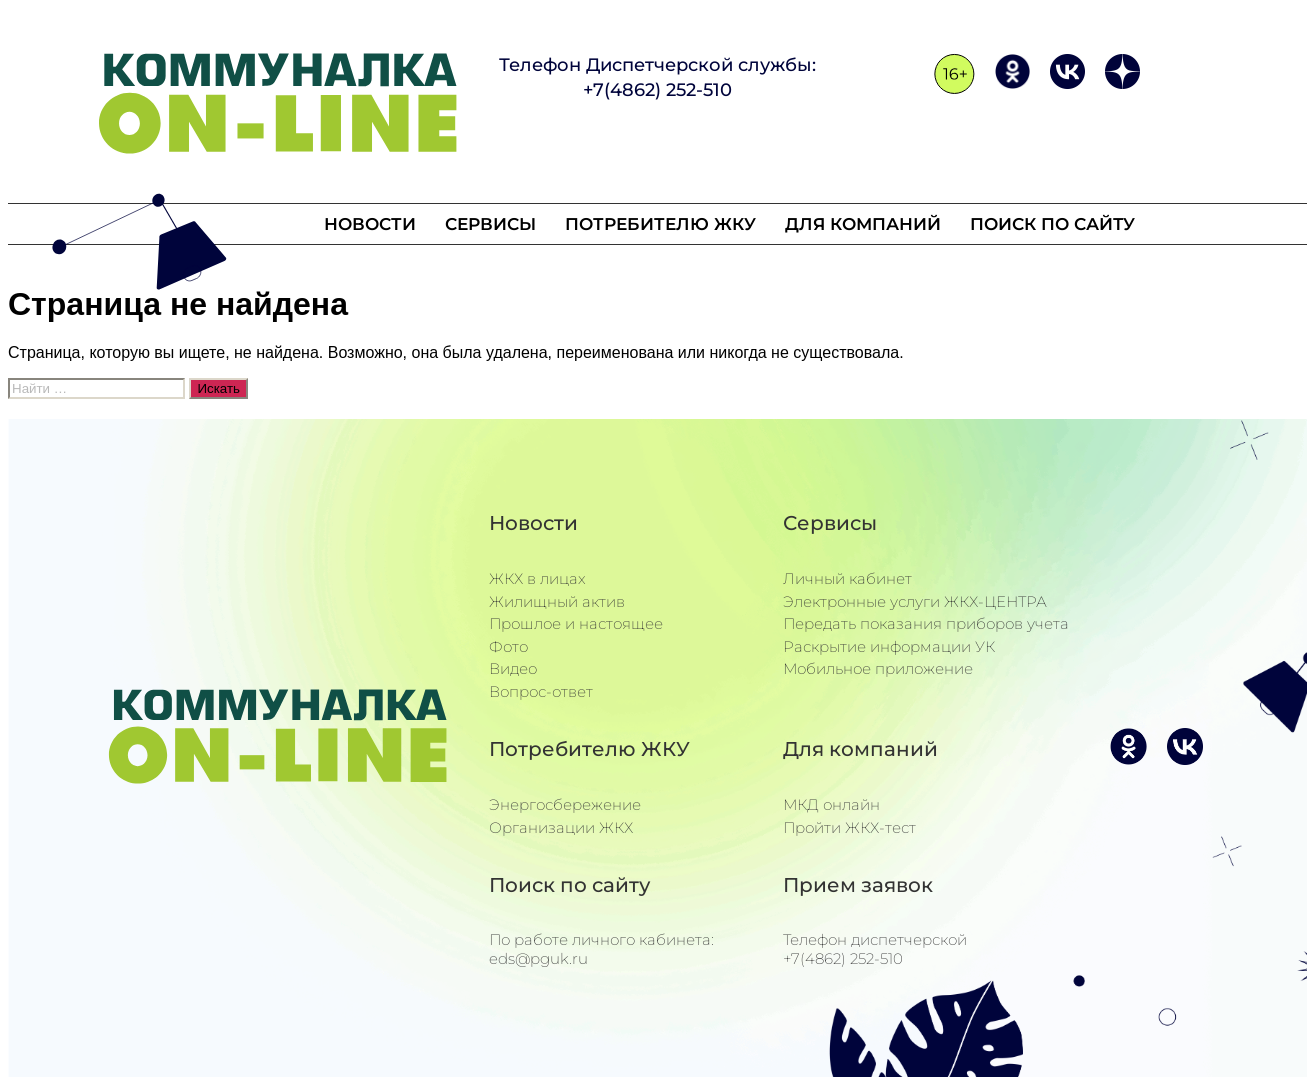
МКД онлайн (831, 804)
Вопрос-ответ (541, 691)
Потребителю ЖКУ (660, 224)
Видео (513, 668)
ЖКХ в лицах (537, 578)
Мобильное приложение (878, 668)
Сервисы (493, 224)
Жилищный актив (557, 601)
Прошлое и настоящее (576, 623)
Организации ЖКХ (561, 827)
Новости (376, 224)
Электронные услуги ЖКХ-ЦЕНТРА (915, 601)
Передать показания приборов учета (926, 623)
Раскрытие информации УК (889, 646)
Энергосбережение (565, 804)
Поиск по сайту (1046, 224)
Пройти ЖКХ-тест (849, 827)
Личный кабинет (847, 578)
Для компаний (860, 224)
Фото (508, 646)
